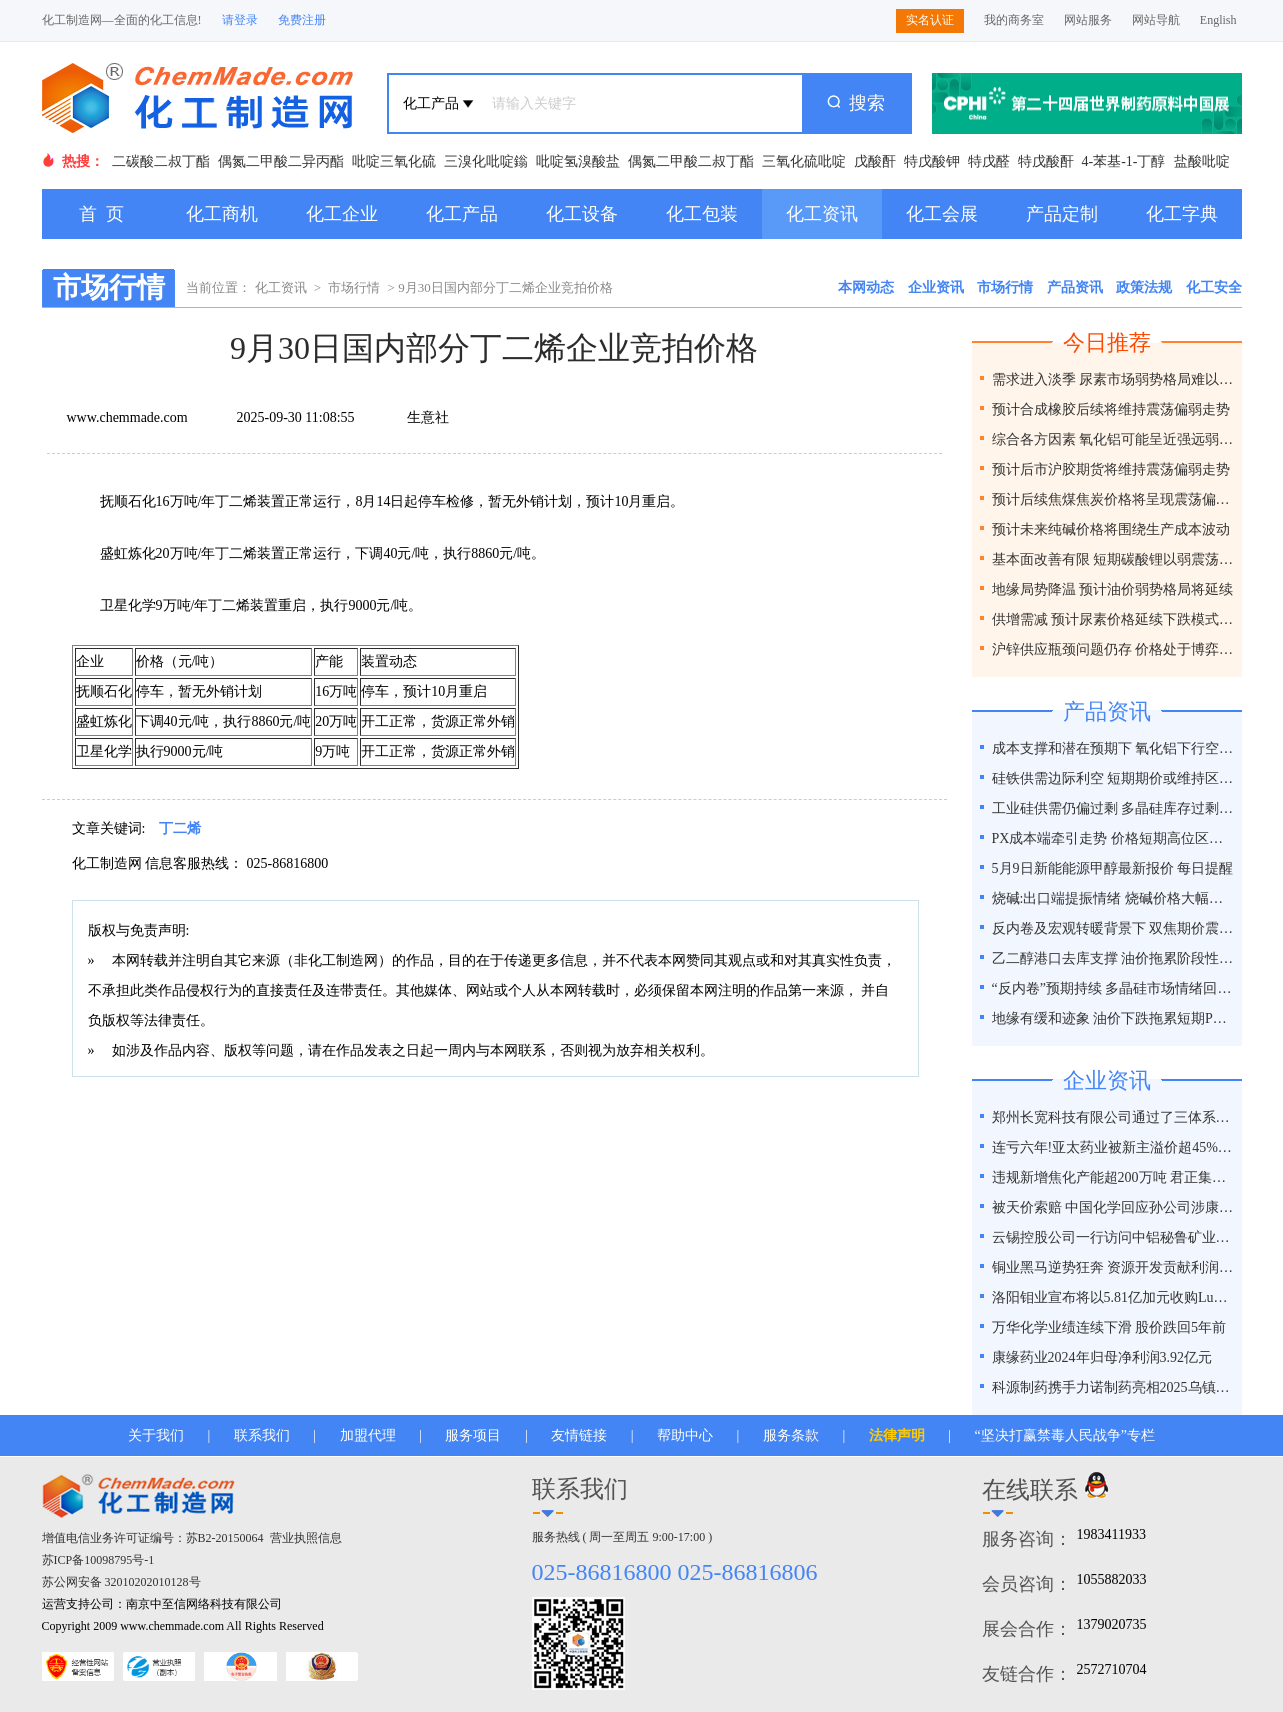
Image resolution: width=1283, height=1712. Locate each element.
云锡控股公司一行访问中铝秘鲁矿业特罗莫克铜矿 (1114, 1237)
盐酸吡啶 (1202, 161)
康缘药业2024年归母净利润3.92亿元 (1102, 1357)
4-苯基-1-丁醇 (1124, 161)
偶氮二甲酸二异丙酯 (281, 161)
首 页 (101, 214)
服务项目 (473, 1435)
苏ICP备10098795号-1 (98, 1560)
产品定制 (1062, 214)
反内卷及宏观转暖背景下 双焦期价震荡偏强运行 (1114, 928)
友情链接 (579, 1435)
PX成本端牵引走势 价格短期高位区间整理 (1114, 838)
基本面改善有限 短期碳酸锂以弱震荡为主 (1114, 559)
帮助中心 (685, 1435)
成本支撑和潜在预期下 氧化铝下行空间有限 (1114, 748)
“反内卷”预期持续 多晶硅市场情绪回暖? (1114, 988)
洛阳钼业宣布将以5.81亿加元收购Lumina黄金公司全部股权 (1114, 1297)
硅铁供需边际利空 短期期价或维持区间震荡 (1114, 778)
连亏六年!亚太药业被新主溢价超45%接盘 (1114, 1147)
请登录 (240, 20)
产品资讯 (1075, 287)
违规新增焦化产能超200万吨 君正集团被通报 (1114, 1177)
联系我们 (262, 1435)
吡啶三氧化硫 (394, 161)
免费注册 (302, 20)
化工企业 (342, 214)
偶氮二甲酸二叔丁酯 (691, 161)
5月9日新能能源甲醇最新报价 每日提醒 (1113, 868)
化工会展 (942, 214)
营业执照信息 (306, 1538)
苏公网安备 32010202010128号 (121, 1582)
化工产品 (462, 214)
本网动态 (866, 287)
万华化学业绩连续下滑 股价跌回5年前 (1109, 1327)
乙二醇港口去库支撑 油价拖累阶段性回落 (1114, 958)
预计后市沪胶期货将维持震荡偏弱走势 (1111, 469)
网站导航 (1156, 20)
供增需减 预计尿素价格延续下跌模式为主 (1114, 619)
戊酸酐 (875, 161)
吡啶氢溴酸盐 (578, 161)
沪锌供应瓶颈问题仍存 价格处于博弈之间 (1114, 649)
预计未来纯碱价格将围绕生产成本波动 (1111, 529)
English (1218, 20)
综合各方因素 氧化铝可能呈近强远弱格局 (1114, 439)
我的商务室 (1014, 20)
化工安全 (1214, 287)
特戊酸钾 (932, 161)
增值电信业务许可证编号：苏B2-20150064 (153, 1538)
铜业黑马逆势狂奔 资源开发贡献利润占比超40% (1114, 1267)
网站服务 (1088, 20)
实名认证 (930, 20)
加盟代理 (368, 1435)
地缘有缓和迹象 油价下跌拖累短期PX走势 (1114, 1018)
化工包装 (702, 214)
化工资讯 (822, 214)
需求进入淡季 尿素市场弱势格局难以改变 (1114, 379)
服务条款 (791, 1435)
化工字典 (1182, 214)
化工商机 (222, 214)
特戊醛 (989, 161)
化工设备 (582, 214)
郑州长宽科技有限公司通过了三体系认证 (1114, 1117)
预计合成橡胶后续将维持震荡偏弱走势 (1111, 409)
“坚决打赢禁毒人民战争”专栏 (1065, 1435)
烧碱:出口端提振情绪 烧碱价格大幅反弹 (1114, 898)
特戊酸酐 (1046, 161)
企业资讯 (936, 287)
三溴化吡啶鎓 (486, 161)
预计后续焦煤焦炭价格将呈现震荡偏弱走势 (1114, 499)
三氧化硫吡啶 (804, 161)
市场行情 (354, 287)
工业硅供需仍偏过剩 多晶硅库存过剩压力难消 (1114, 808)
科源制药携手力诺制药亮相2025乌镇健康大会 (1114, 1387)
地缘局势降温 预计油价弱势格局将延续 (1113, 589)
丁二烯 (180, 828)
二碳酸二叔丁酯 (161, 161)
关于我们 (156, 1435)
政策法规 (1144, 287)
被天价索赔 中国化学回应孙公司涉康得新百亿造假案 (1114, 1207)
